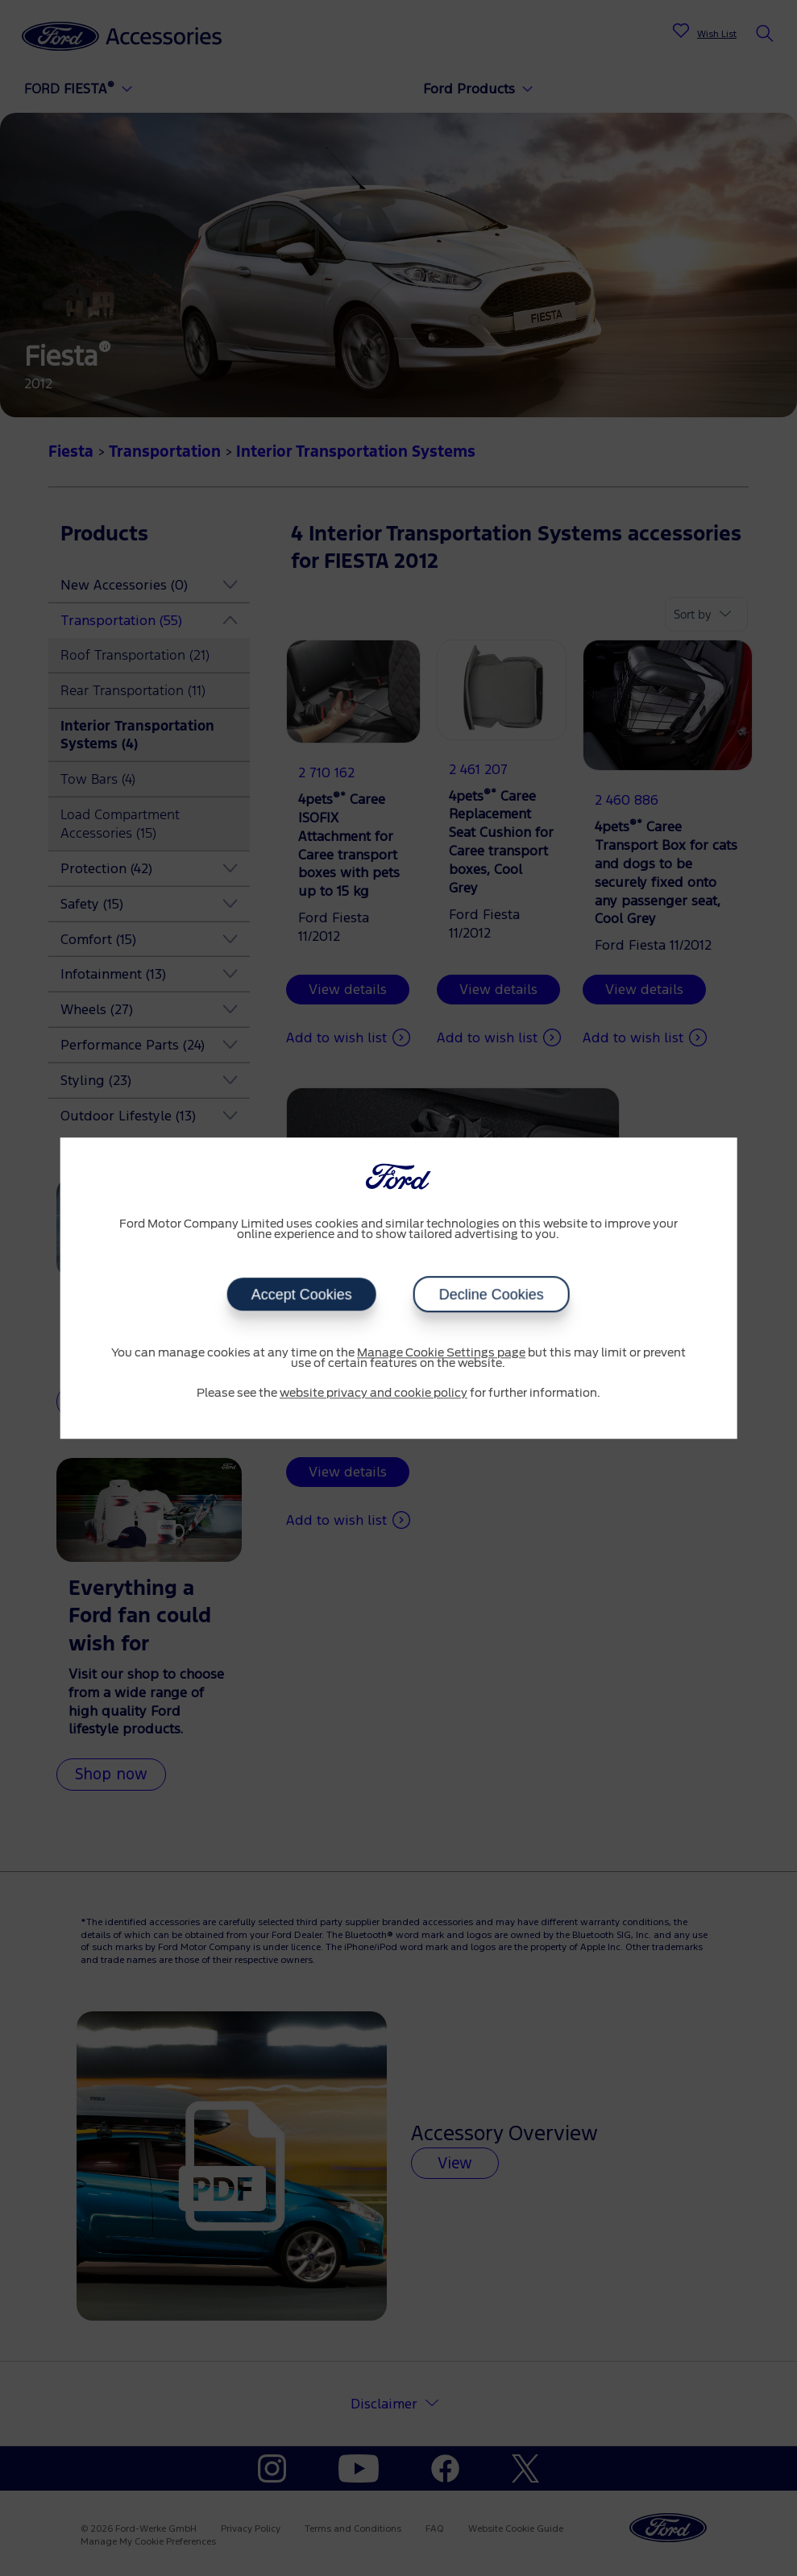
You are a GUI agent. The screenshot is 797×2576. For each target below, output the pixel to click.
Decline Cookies (491, 1294)
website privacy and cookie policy (373, 1393)
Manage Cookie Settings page (441, 1353)
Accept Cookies (301, 1294)
